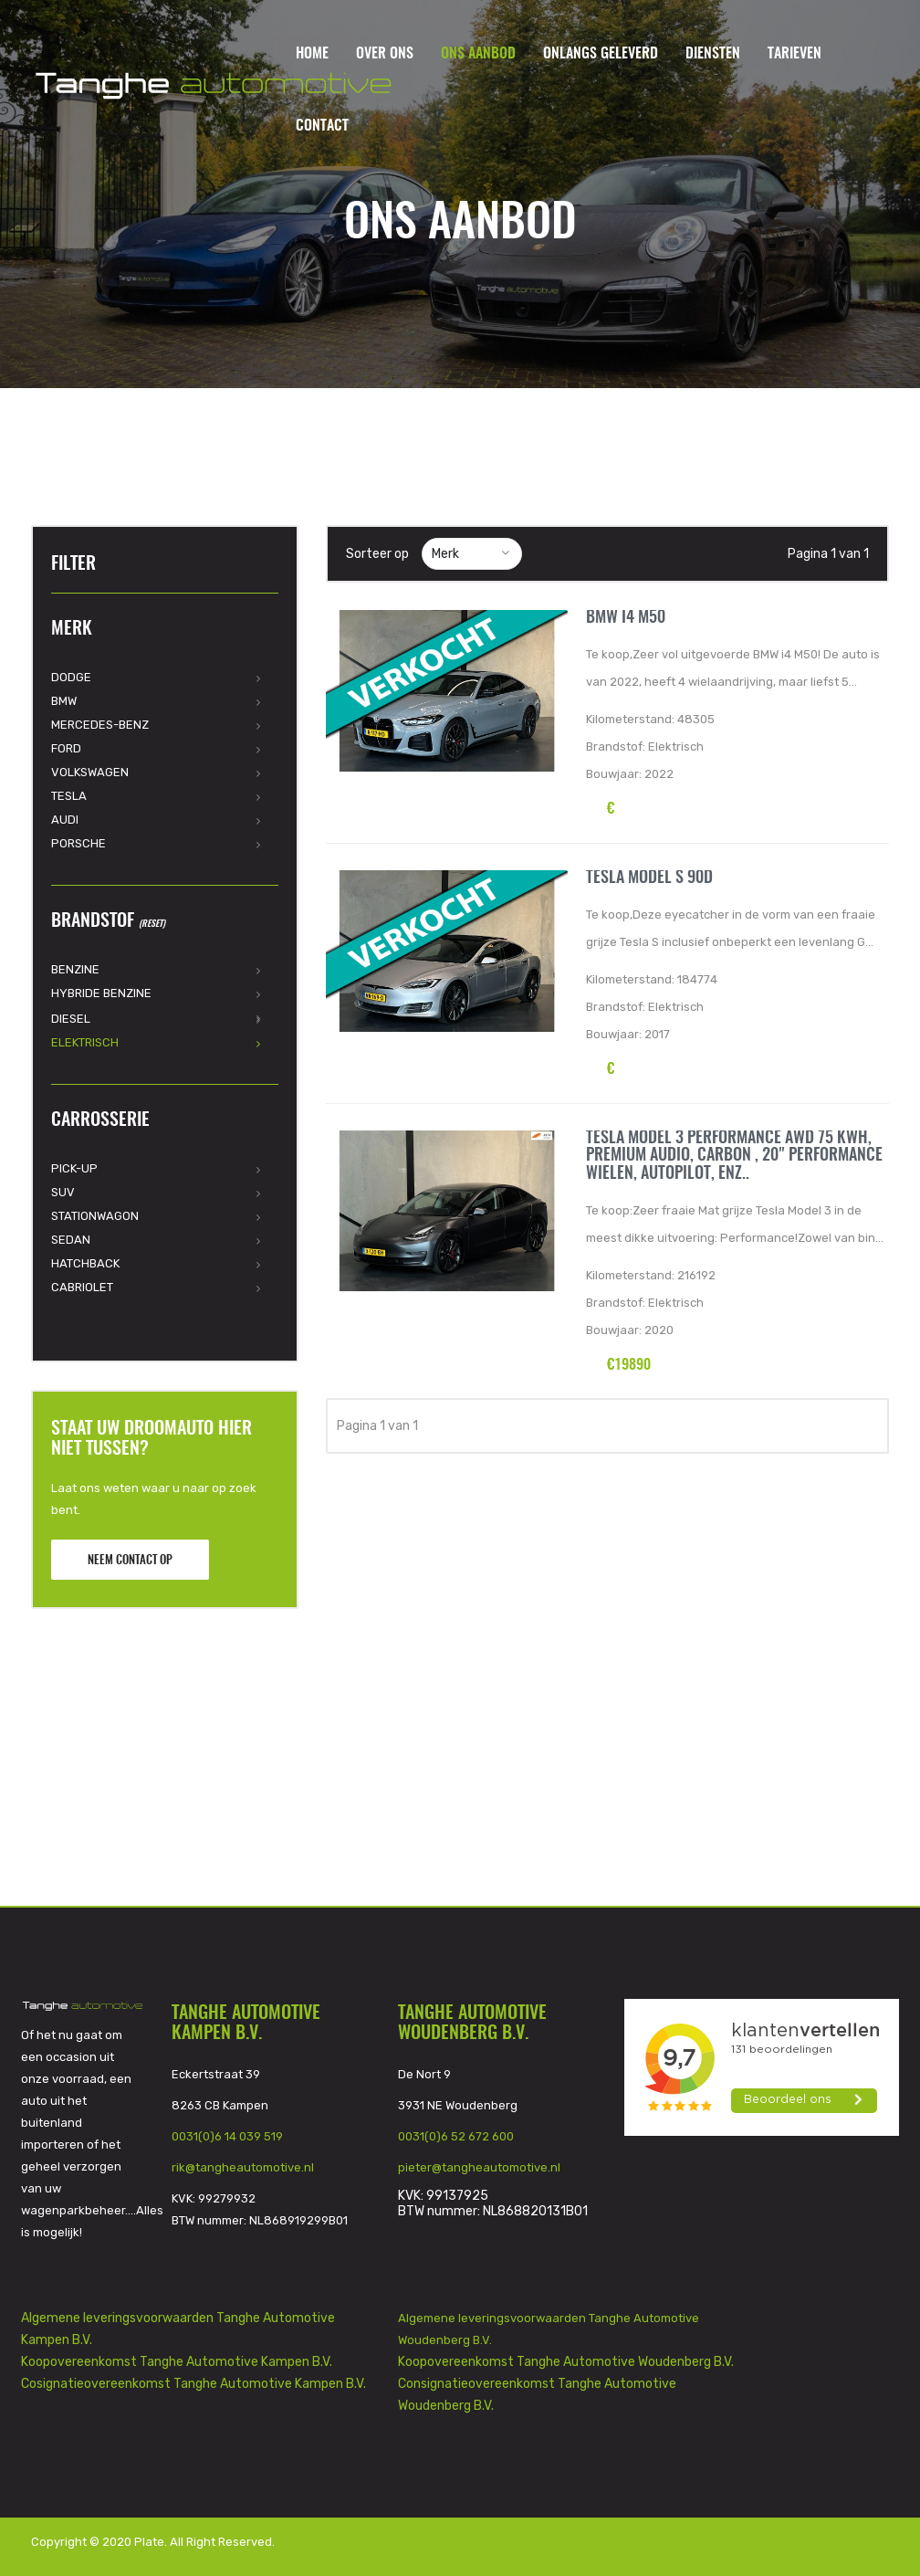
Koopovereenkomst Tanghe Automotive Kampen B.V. (176, 2362)
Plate (149, 2542)
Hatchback (85, 1263)
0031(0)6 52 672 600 (456, 2136)
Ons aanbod (478, 54)
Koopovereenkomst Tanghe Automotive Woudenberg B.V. (566, 2362)
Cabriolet (82, 1287)
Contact (322, 126)
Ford (66, 748)
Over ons (384, 54)
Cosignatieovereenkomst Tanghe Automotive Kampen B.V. (193, 2384)
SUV (63, 1192)
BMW (64, 701)
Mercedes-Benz (100, 724)
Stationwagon (95, 1216)
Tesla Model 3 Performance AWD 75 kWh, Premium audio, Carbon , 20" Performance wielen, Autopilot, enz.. (734, 1156)
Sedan (70, 1239)
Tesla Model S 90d (649, 878)
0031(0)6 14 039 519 (227, 2136)
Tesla (69, 796)
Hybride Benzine (101, 993)
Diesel (70, 1018)
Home (312, 54)
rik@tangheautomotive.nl (243, 2167)
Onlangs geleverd (600, 54)
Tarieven (794, 54)
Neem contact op (130, 1561)
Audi (64, 819)
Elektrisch (85, 1042)
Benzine (75, 969)
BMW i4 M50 (625, 618)
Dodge (71, 677)
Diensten (712, 54)
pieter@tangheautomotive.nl (479, 2167)
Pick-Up (74, 1168)
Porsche (78, 843)
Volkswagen (90, 772)
